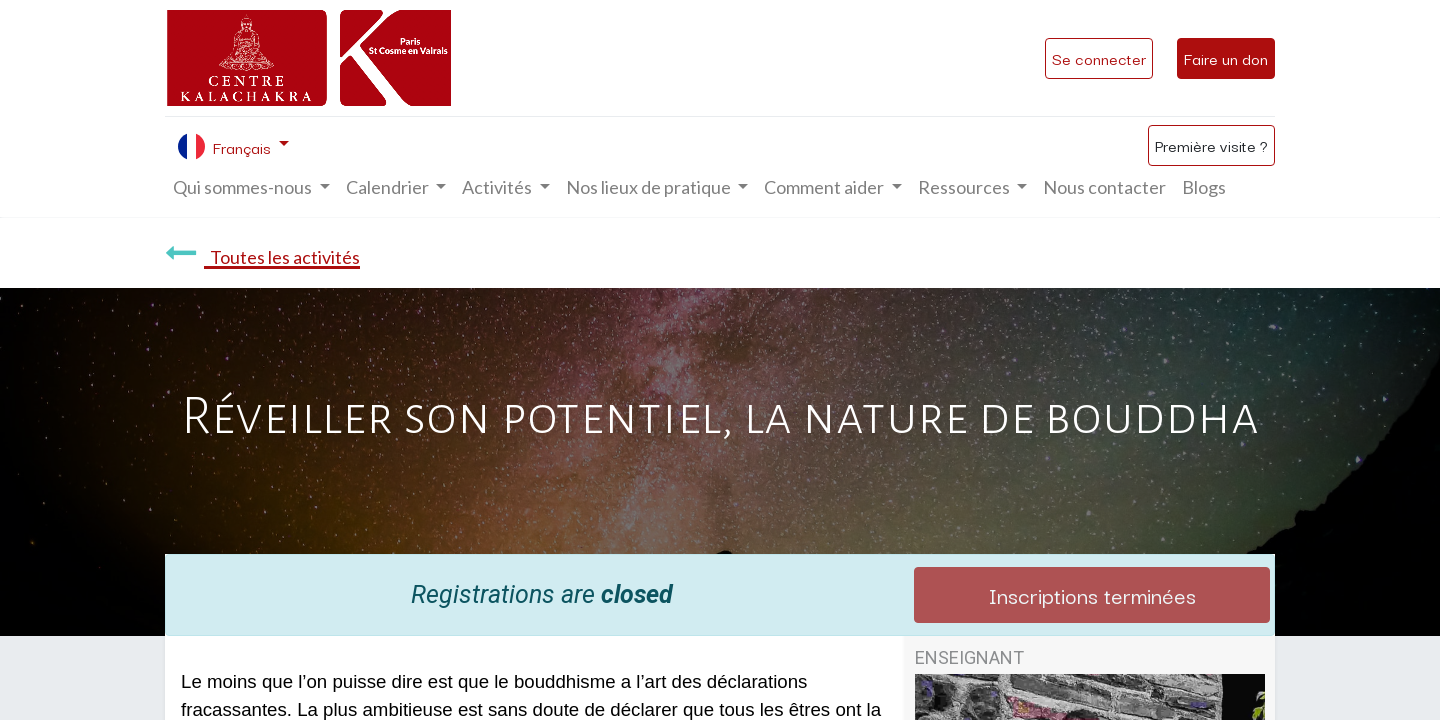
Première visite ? (1211, 145)
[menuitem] (1104, 187)
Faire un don (1226, 58)
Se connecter (1099, 58)
